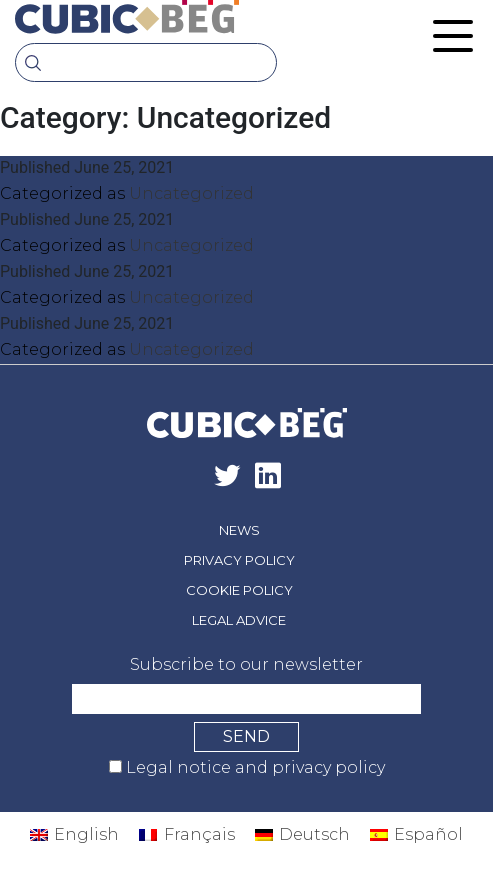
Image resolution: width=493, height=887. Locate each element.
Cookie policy (239, 590)
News (239, 530)
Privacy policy (239, 560)
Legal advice (239, 620)
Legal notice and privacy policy (253, 767)
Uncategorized (191, 193)
